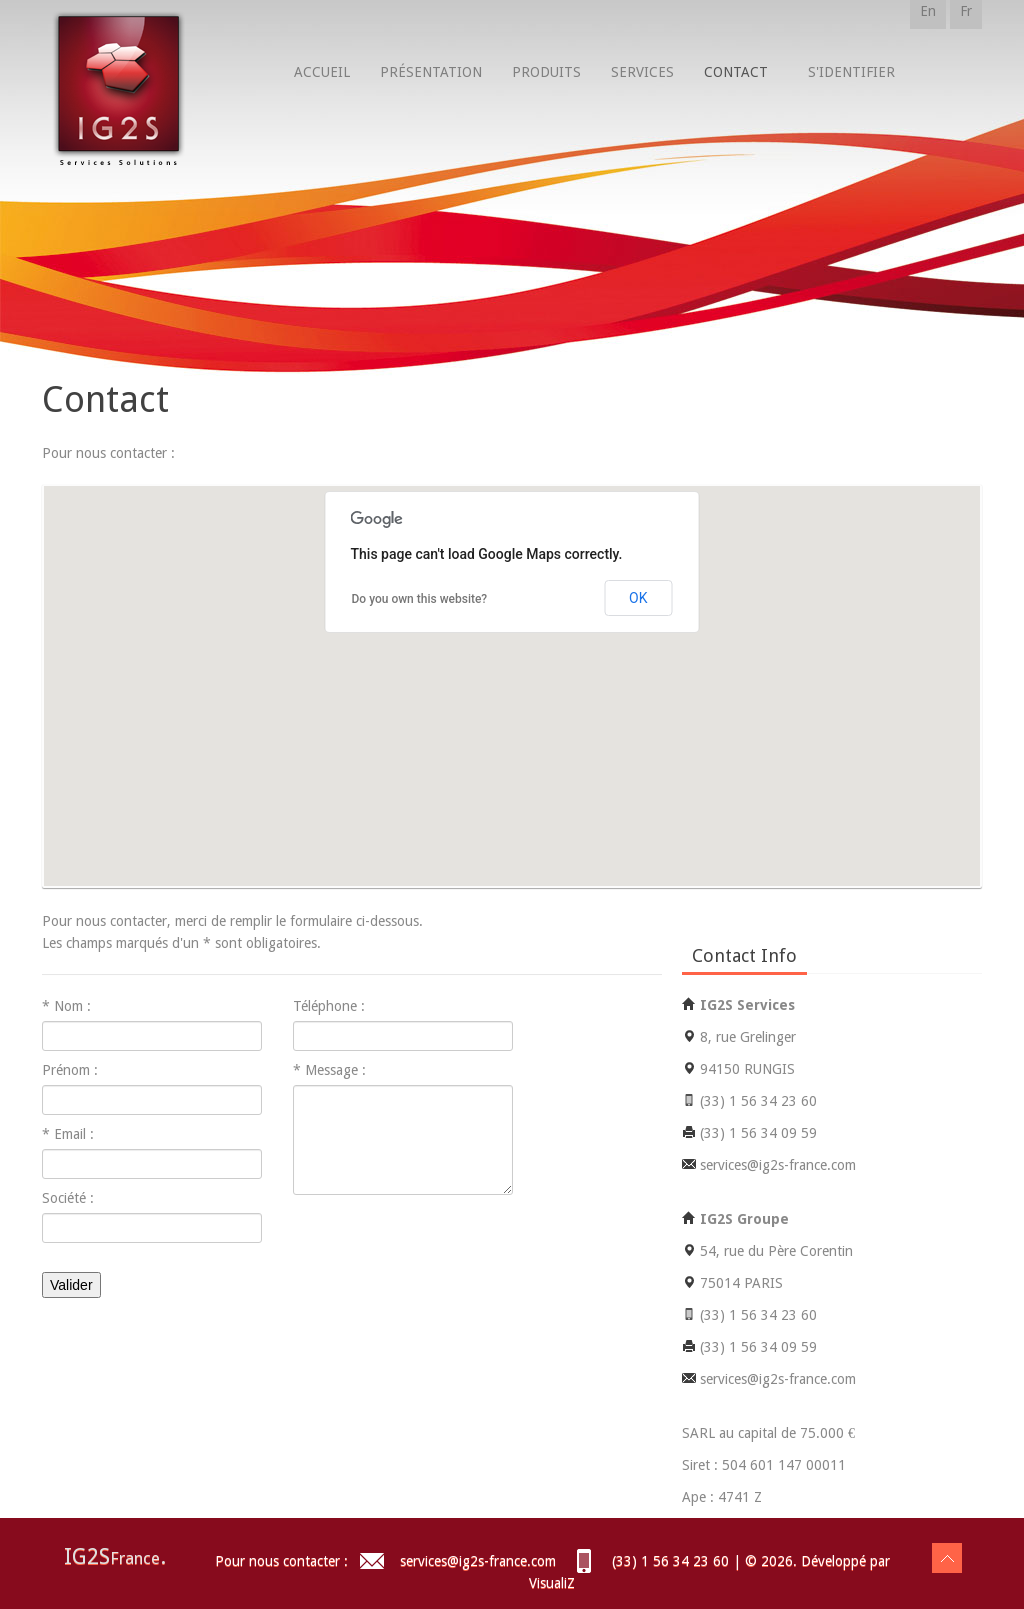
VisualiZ (552, 1583)
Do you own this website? (420, 599)
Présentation (431, 72)
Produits (546, 72)
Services (642, 72)
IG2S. (115, 1556)
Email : (74, 1134)
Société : (68, 1198)
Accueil (322, 72)
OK (638, 598)
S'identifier (851, 72)
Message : (335, 1070)
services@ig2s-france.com (476, 1561)
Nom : (72, 1006)
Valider (71, 1285)
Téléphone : (329, 1006)
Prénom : (70, 1070)
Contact (736, 72)
